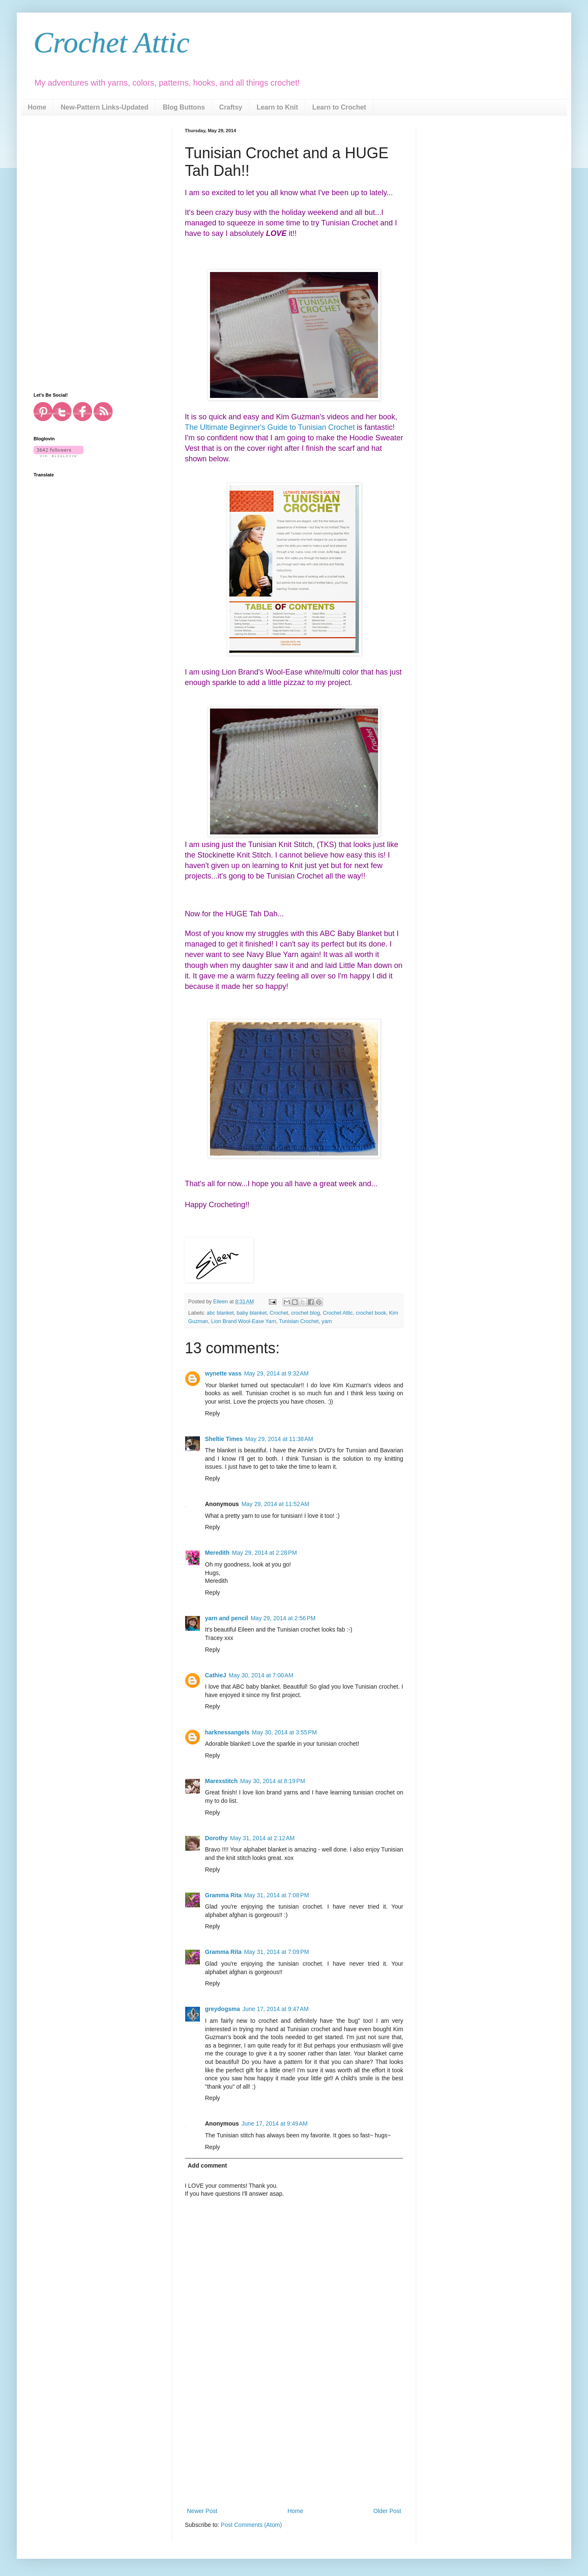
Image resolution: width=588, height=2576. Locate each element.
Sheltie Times (224, 1439)
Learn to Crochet (339, 107)
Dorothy (216, 1838)
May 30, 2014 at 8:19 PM (272, 1781)
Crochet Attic (111, 42)
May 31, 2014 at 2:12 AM (262, 1838)
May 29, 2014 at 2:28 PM (264, 1552)
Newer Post (202, 2511)
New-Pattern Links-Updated (104, 107)
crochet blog (305, 1313)
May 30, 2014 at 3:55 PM (284, 1732)
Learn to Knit (277, 107)
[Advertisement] (294, 2442)
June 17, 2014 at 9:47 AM (275, 2009)
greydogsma (222, 2009)
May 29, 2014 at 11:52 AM (276, 1504)
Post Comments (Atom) (251, 2524)
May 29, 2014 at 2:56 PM (283, 1618)
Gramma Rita (223, 1895)
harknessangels (227, 1732)
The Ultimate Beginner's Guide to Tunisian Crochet (270, 427)
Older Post (387, 2511)
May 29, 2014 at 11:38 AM (279, 1439)
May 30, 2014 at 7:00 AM (261, 1675)
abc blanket (220, 1313)
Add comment (207, 2165)
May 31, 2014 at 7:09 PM (276, 1951)
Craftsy (230, 107)
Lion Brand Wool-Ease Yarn (243, 1321)
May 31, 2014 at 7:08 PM (276, 1895)
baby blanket (252, 1313)
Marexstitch (221, 1781)
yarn (327, 1321)
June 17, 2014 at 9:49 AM (275, 2123)
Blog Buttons (184, 107)
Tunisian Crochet (299, 1321)
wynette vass (223, 1373)
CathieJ (215, 1675)
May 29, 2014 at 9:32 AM (276, 1373)
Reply (212, 1413)
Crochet (279, 1313)
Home (37, 107)
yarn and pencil (226, 1618)
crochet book (371, 1313)
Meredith (217, 1552)
